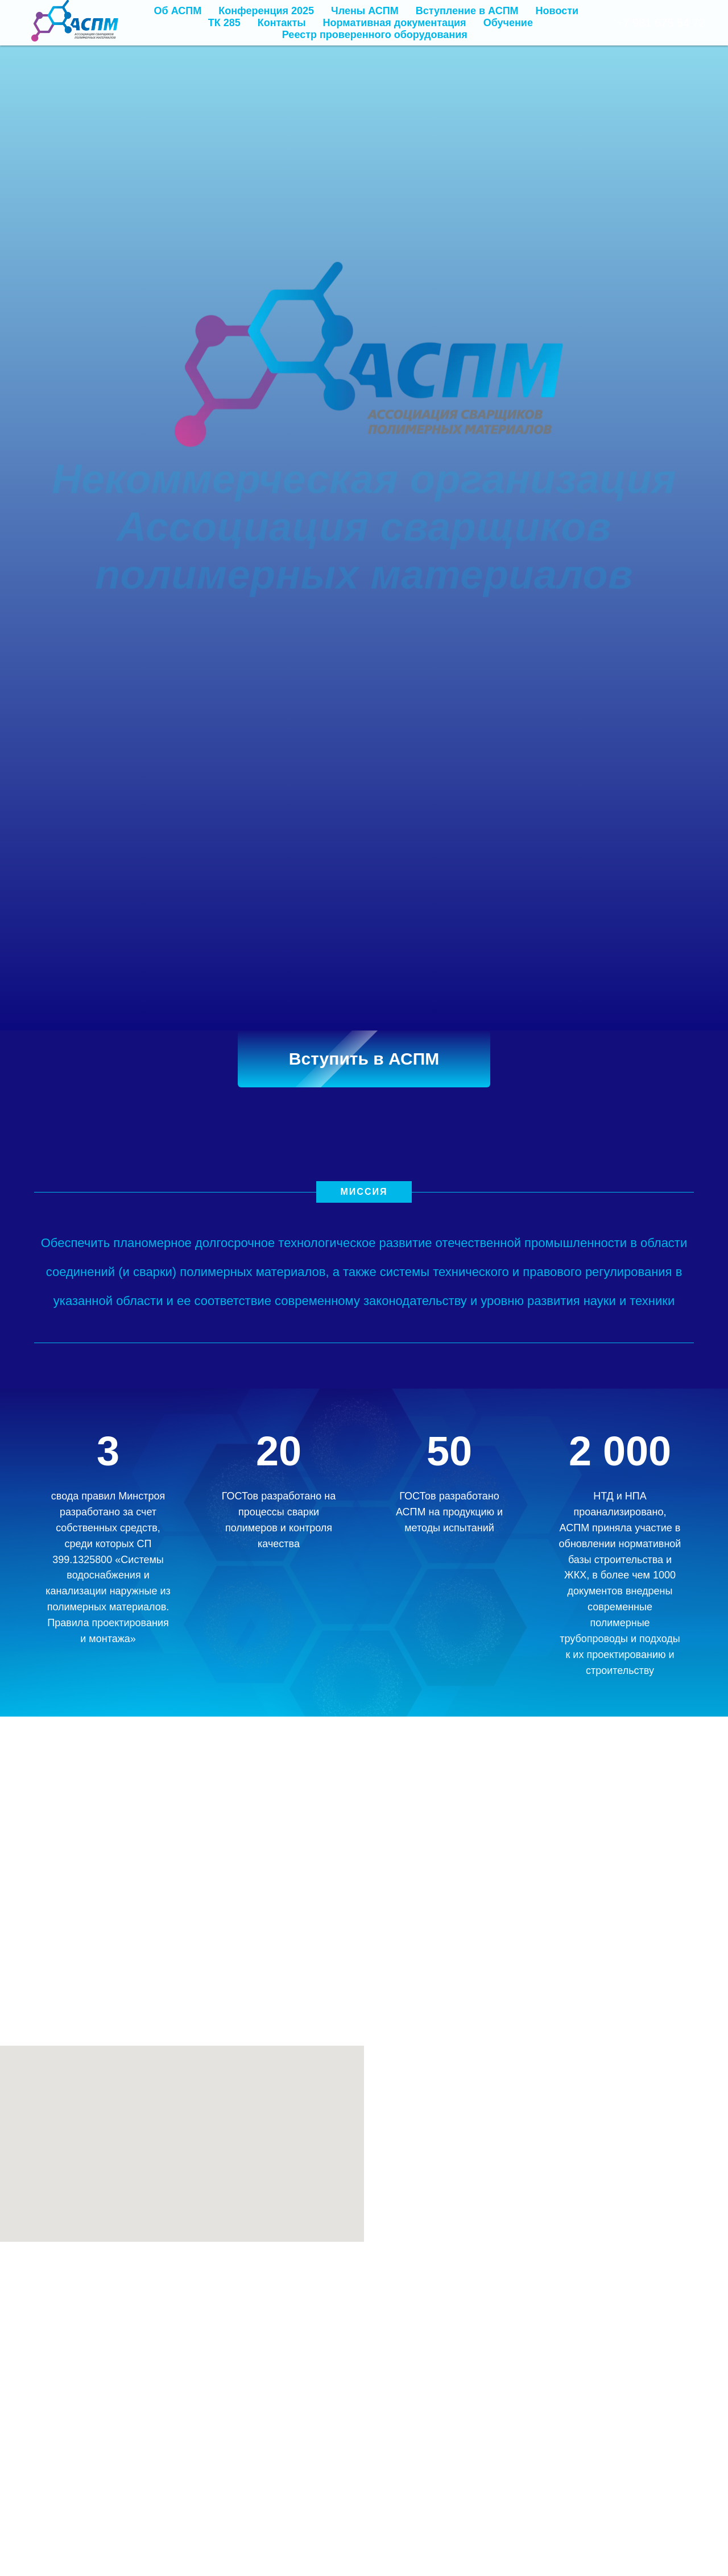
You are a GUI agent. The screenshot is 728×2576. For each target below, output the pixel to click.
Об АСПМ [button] (178, 10)
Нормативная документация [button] (394, 22)
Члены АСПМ (365, 10)
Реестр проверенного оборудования (375, 34)
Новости (557, 10)
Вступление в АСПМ (467, 10)
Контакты (282, 22)
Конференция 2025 (266, 10)
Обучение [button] (508, 22)
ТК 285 (224, 22)
